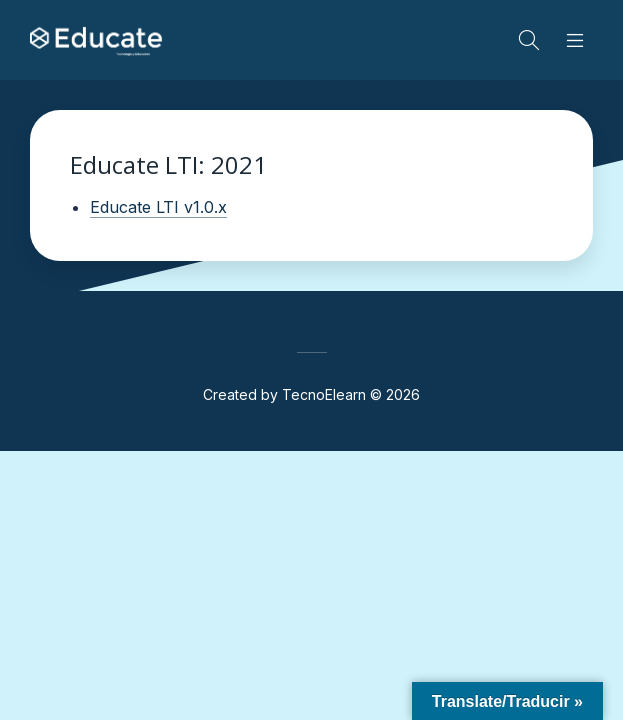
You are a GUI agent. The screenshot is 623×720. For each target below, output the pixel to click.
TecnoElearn (324, 394)
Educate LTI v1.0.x (158, 207)
